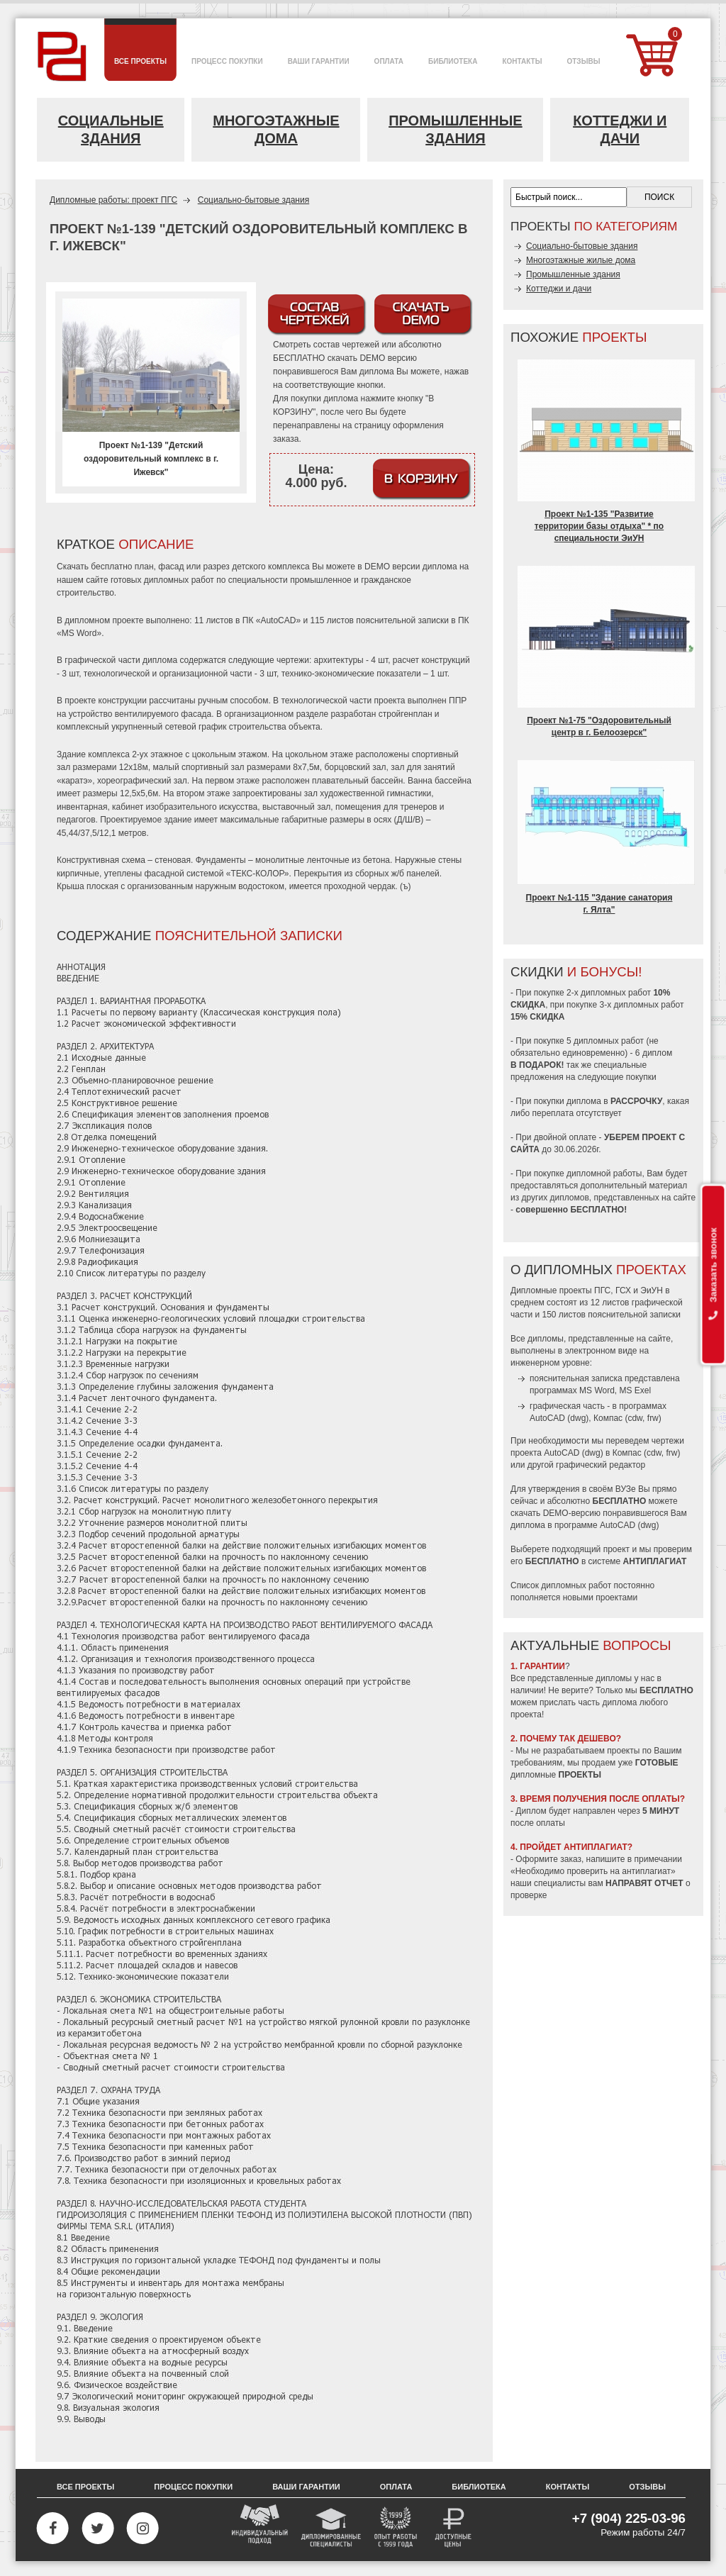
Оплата (396, 2486)
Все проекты (85, 2486)
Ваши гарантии (306, 2486)
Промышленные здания (456, 129)
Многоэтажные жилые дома (580, 260)
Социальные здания (111, 129)
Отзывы (647, 2486)
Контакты (568, 2486)
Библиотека (479, 2486)
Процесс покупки (193, 2486)
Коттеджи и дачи (619, 129)
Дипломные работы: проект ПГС (113, 200)
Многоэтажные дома (276, 129)
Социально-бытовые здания (253, 200)
